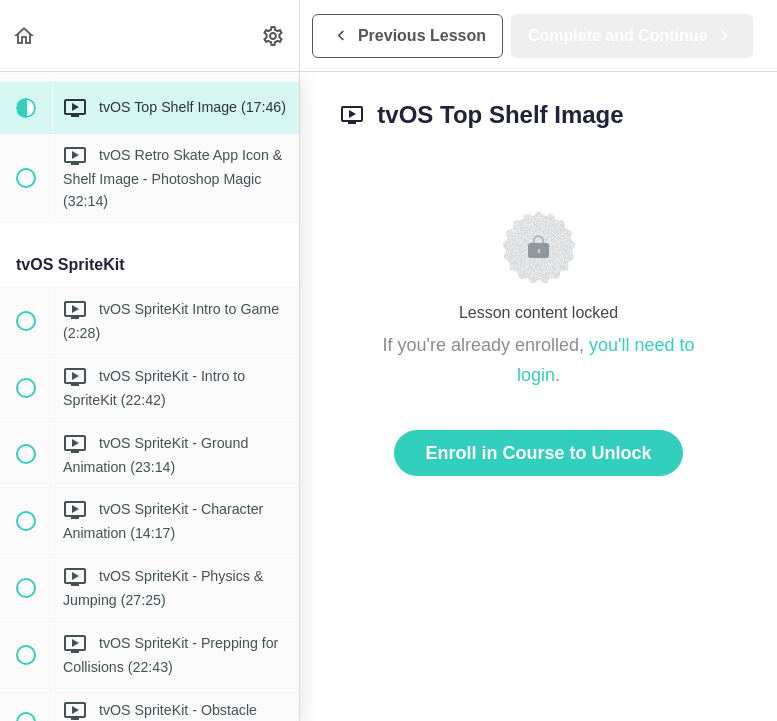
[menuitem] (274, 35)
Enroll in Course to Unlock (538, 453)
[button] (25, 35)
